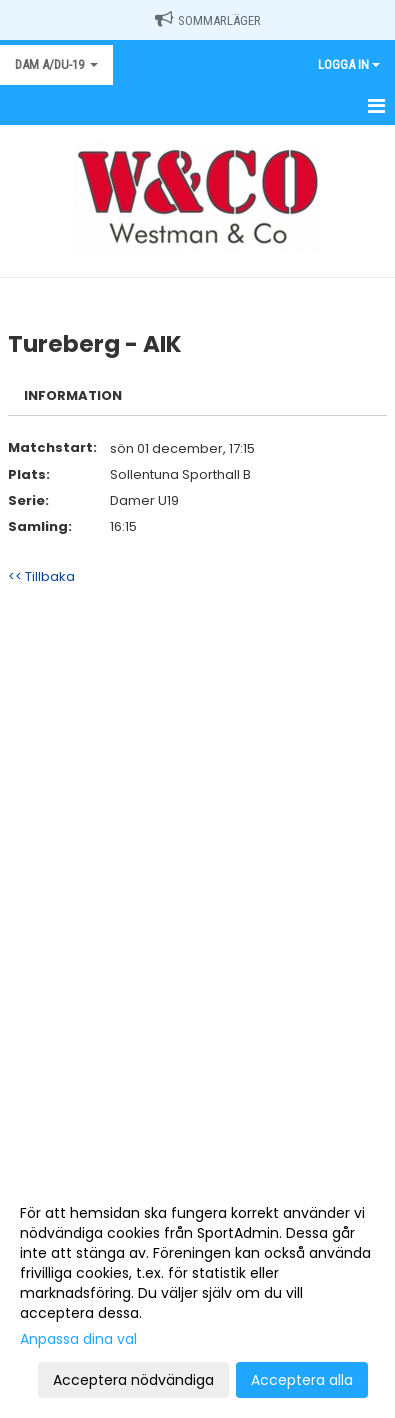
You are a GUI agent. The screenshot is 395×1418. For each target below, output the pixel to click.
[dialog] (197, 1295)
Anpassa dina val (78, 1339)
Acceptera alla (302, 1380)
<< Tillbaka (41, 576)
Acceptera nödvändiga (133, 1380)
